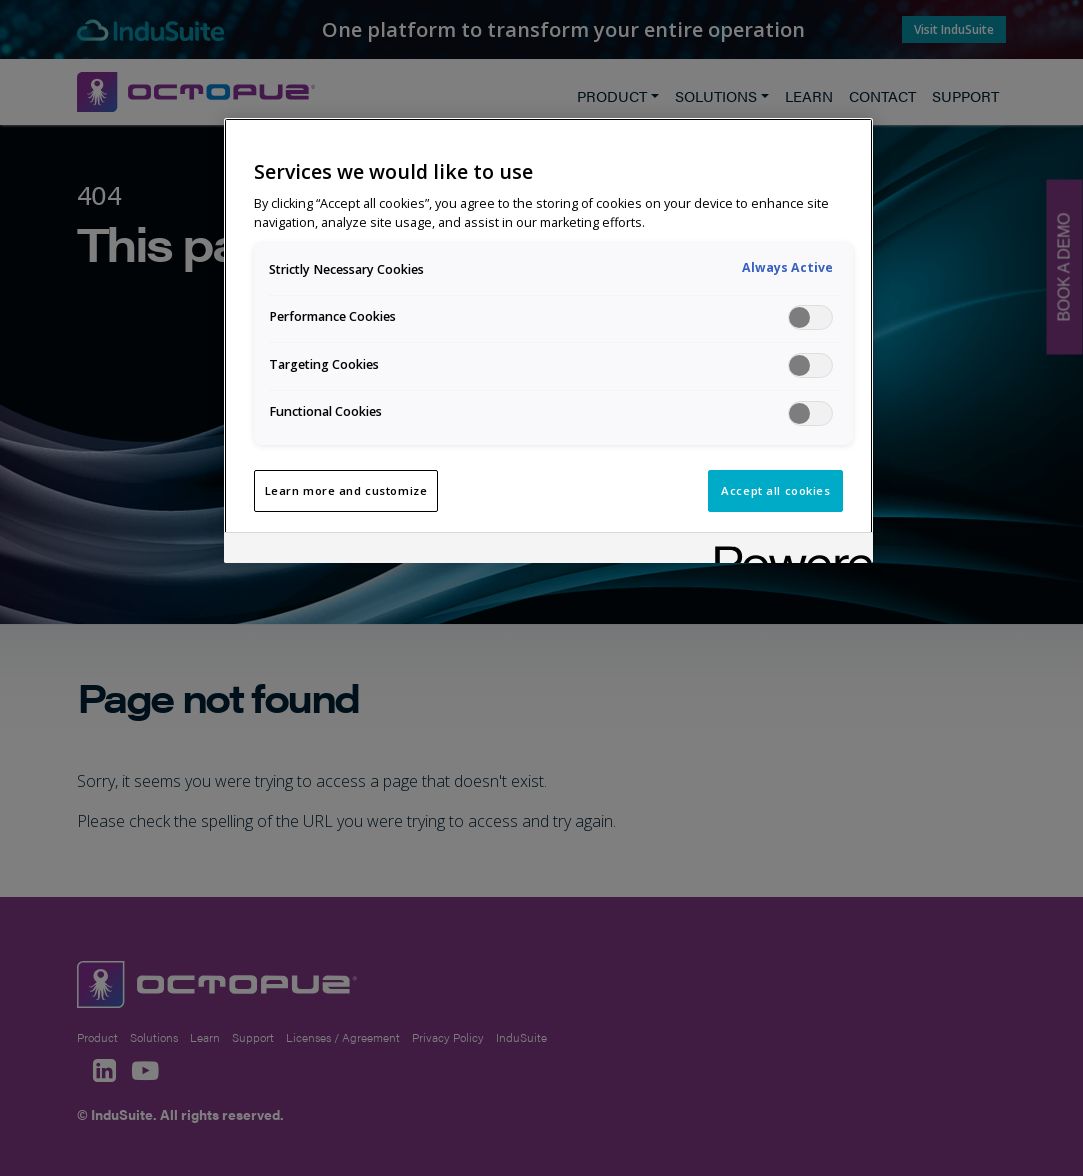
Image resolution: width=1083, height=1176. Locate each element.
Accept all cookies (775, 490)
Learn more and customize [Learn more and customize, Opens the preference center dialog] (346, 490)
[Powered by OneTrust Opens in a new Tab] (787, 550)
